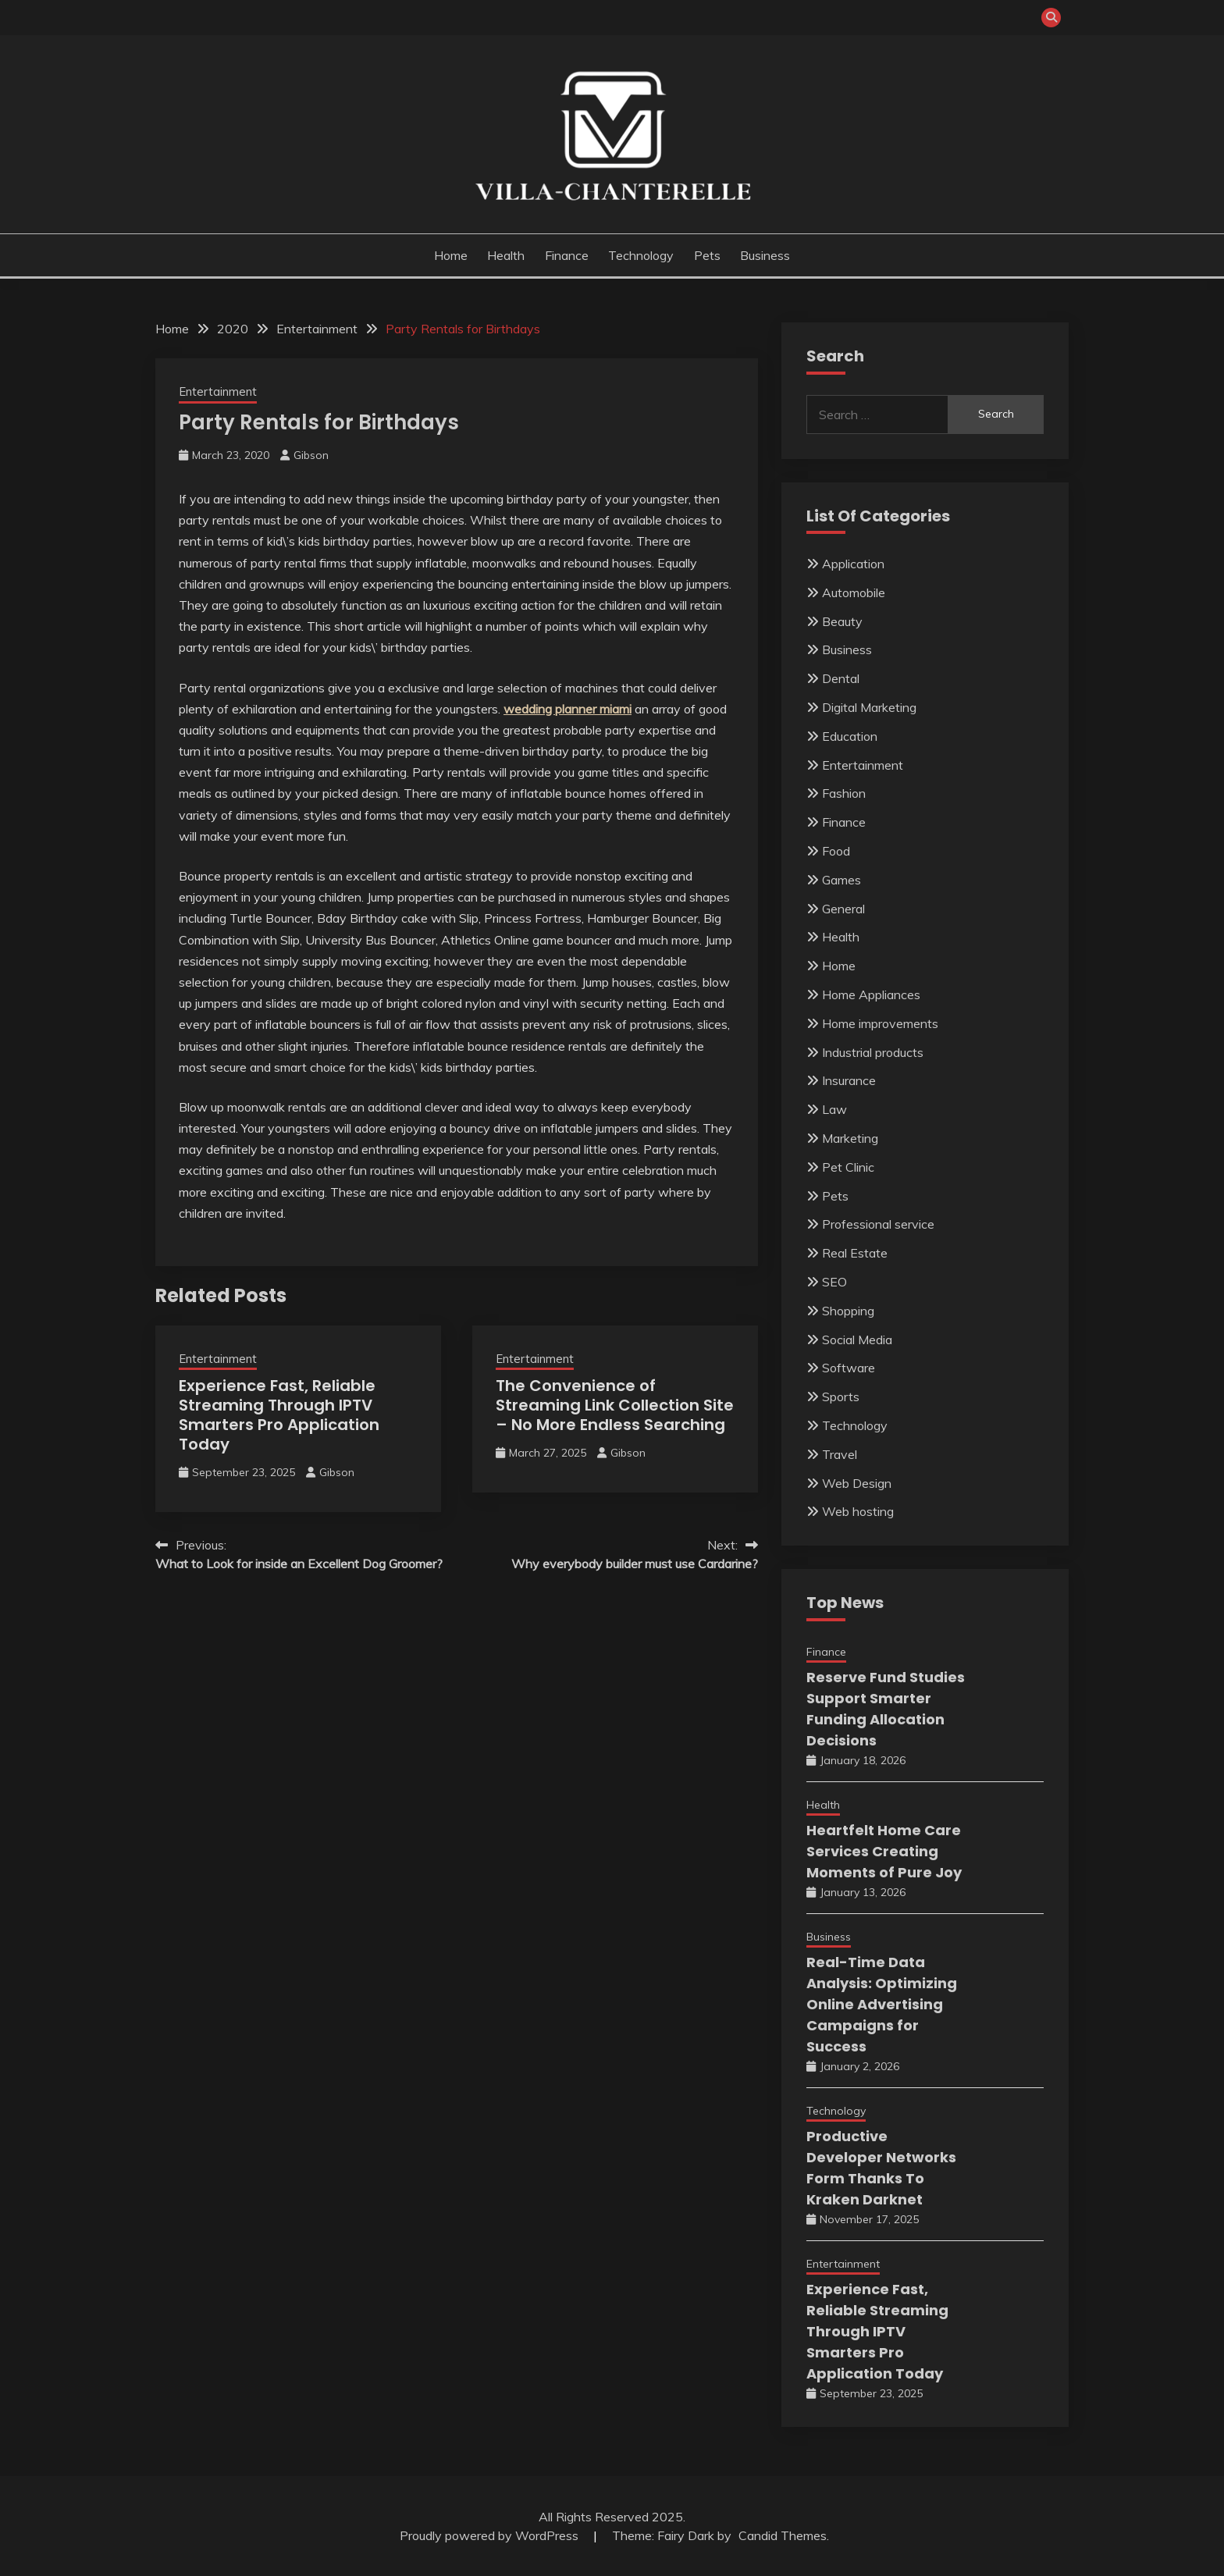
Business (765, 255)
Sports (840, 1396)
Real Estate (855, 1253)
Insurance (849, 1080)
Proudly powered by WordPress (491, 2535)
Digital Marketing (869, 707)
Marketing (850, 1138)
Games (841, 880)
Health (506, 255)
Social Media (857, 1339)
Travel (839, 1454)
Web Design (856, 1483)
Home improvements (880, 1023)
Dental (840, 678)
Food (836, 851)
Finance (567, 255)
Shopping (848, 1310)
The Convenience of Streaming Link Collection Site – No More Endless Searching (615, 1405)
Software (848, 1367)
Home (451, 255)
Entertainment (218, 391)
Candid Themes (782, 2535)
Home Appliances (871, 994)
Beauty (842, 621)
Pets (707, 255)
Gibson (311, 455)
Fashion (844, 793)
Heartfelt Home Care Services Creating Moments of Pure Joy (884, 1851)
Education (849, 736)
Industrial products (872, 1052)
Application (853, 563)
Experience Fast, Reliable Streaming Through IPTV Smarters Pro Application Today (279, 1415)
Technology (641, 255)
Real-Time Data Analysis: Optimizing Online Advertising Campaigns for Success (881, 2004)
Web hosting (858, 1511)
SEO (834, 1282)
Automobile (853, 592)
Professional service (878, 1224)
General (843, 908)
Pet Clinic (848, 1167)
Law (834, 1109)
